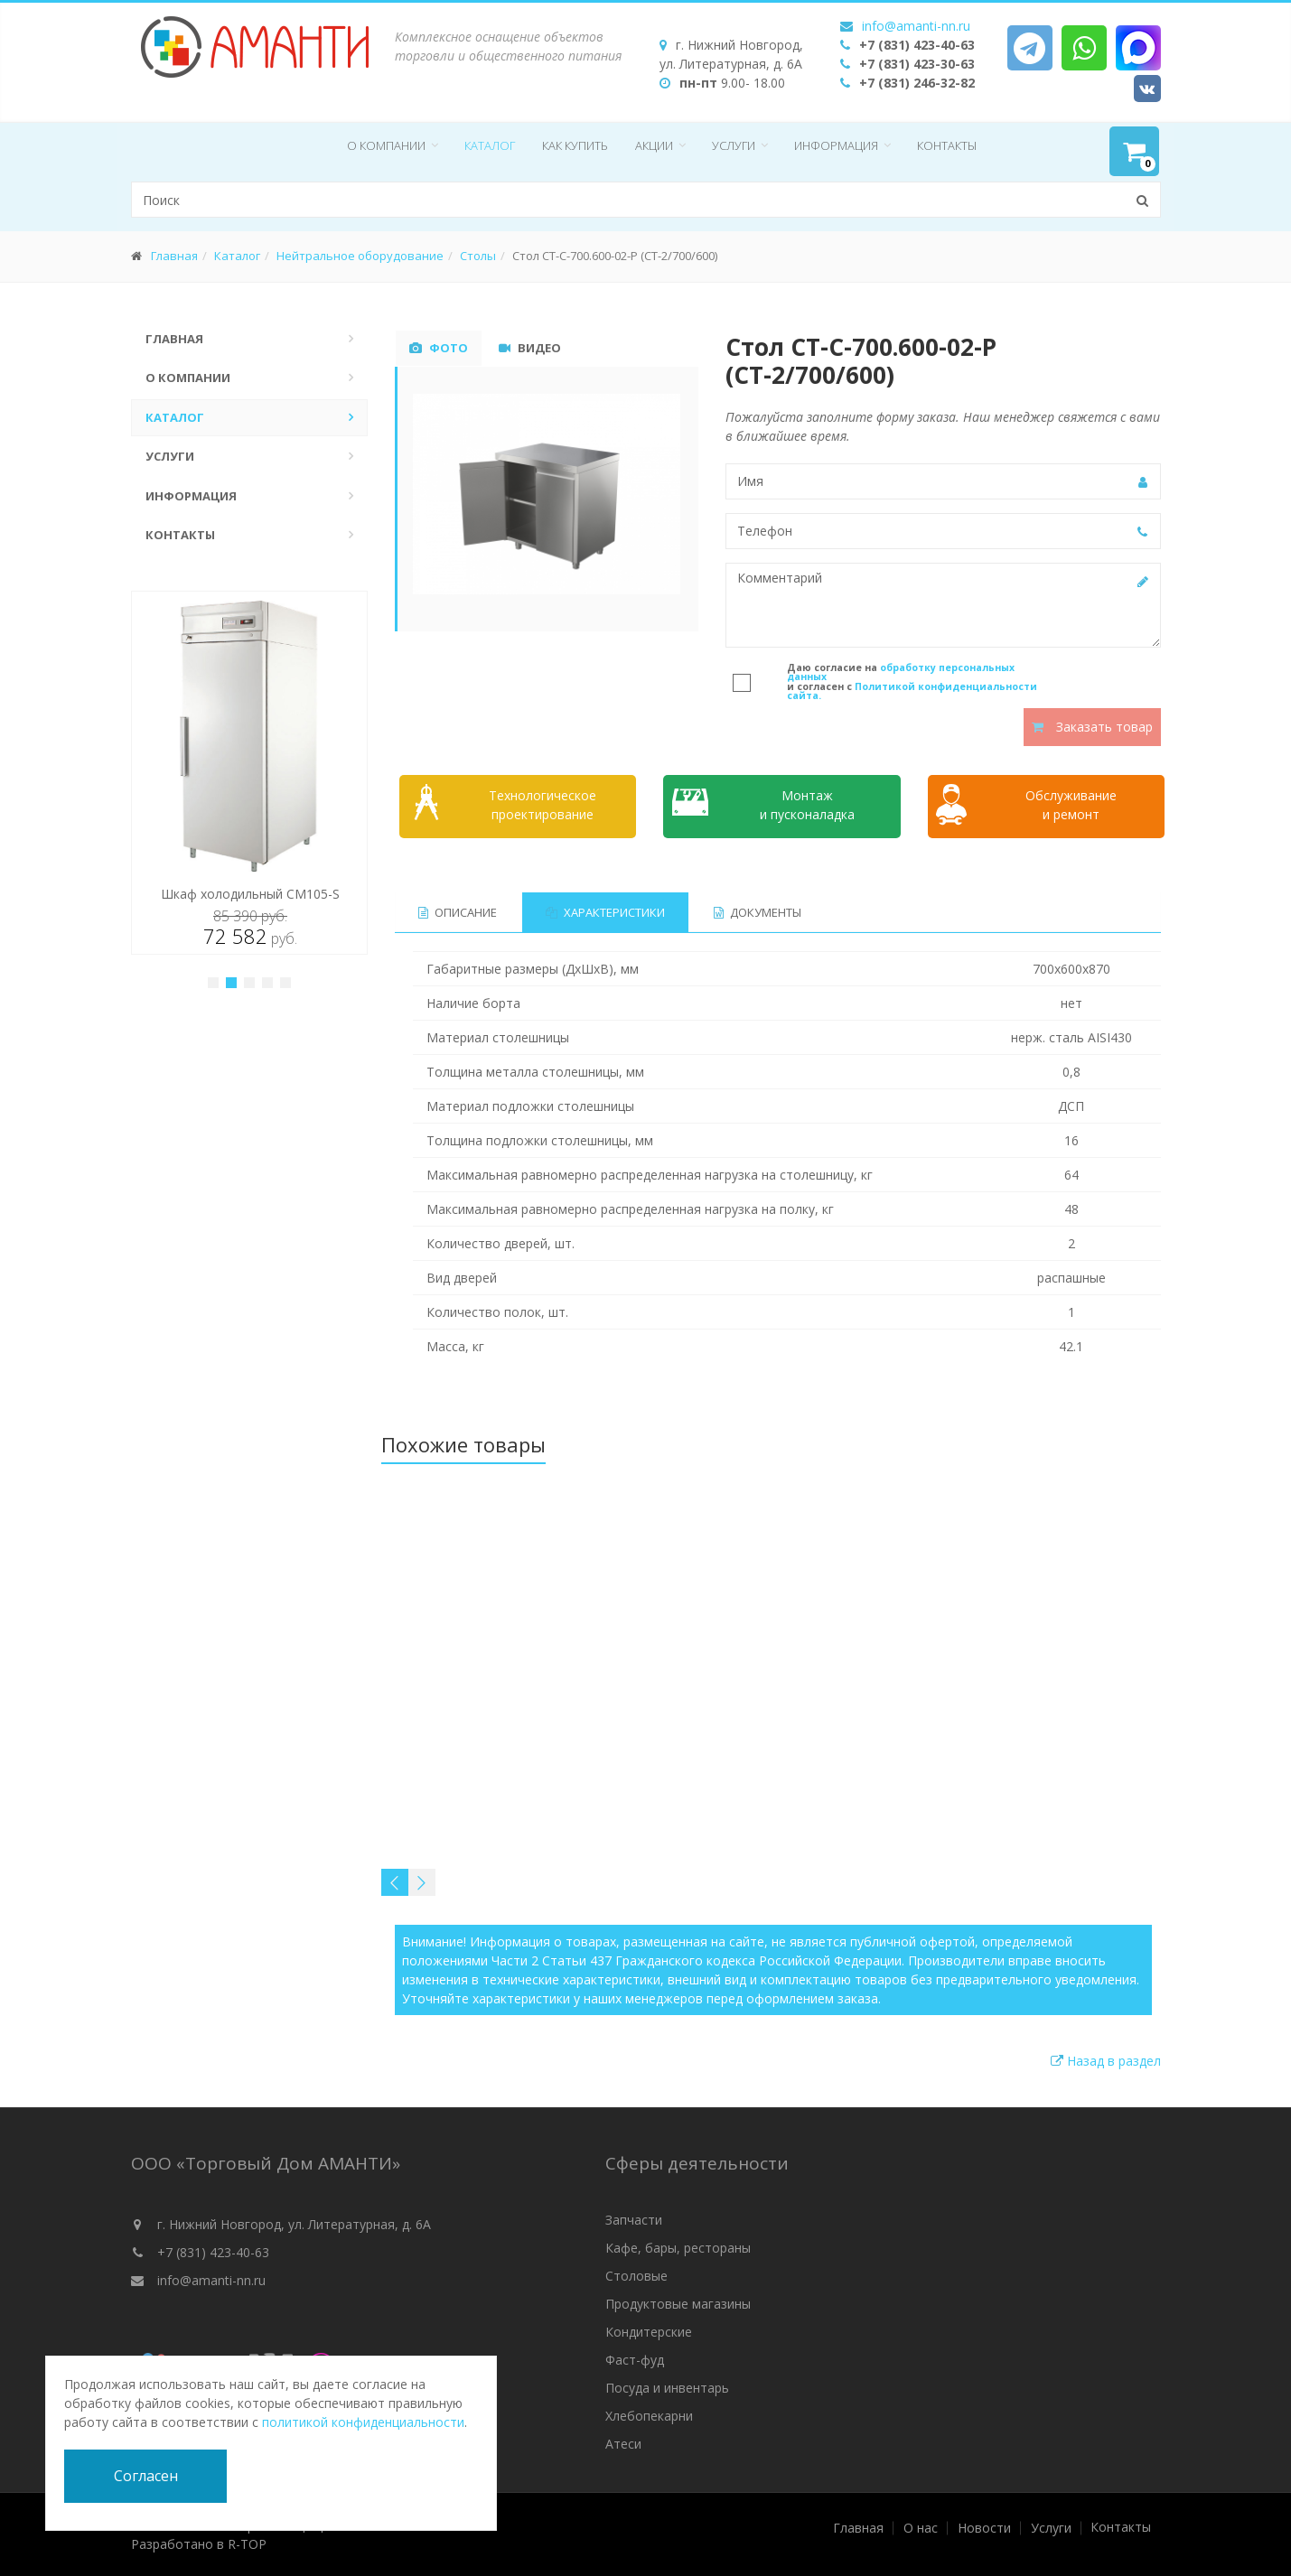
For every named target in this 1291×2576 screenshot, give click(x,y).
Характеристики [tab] (605, 912)
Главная (174, 255)
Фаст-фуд (634, 2359)
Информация (836, 145)
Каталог (489, 145)
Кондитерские (648, 2331)
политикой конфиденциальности (363, 2422)
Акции (654, 145)
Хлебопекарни (649, 2415)
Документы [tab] (757, 912)
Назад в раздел (1106, 2060)
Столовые (636, 2275)
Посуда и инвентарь (667, 2387)
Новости (984, 2528)
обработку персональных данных (901, 672)
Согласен (146, 2476)
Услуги (733, 145)
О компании (386, 145)
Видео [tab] (530, 348)
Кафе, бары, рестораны (678, 2247)
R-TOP (247, 2544)
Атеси (623, 2443)
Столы (478, 255)
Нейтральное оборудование (360, 255)
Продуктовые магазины (678, 2303)
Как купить (575, 145)
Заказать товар (1092, 726)
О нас (920, 2528)
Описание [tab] (457, 912)
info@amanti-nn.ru (916, 25)
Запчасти (633, 2219)
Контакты (947, 145)
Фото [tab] (438, 348)
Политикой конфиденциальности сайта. (912, 691)
